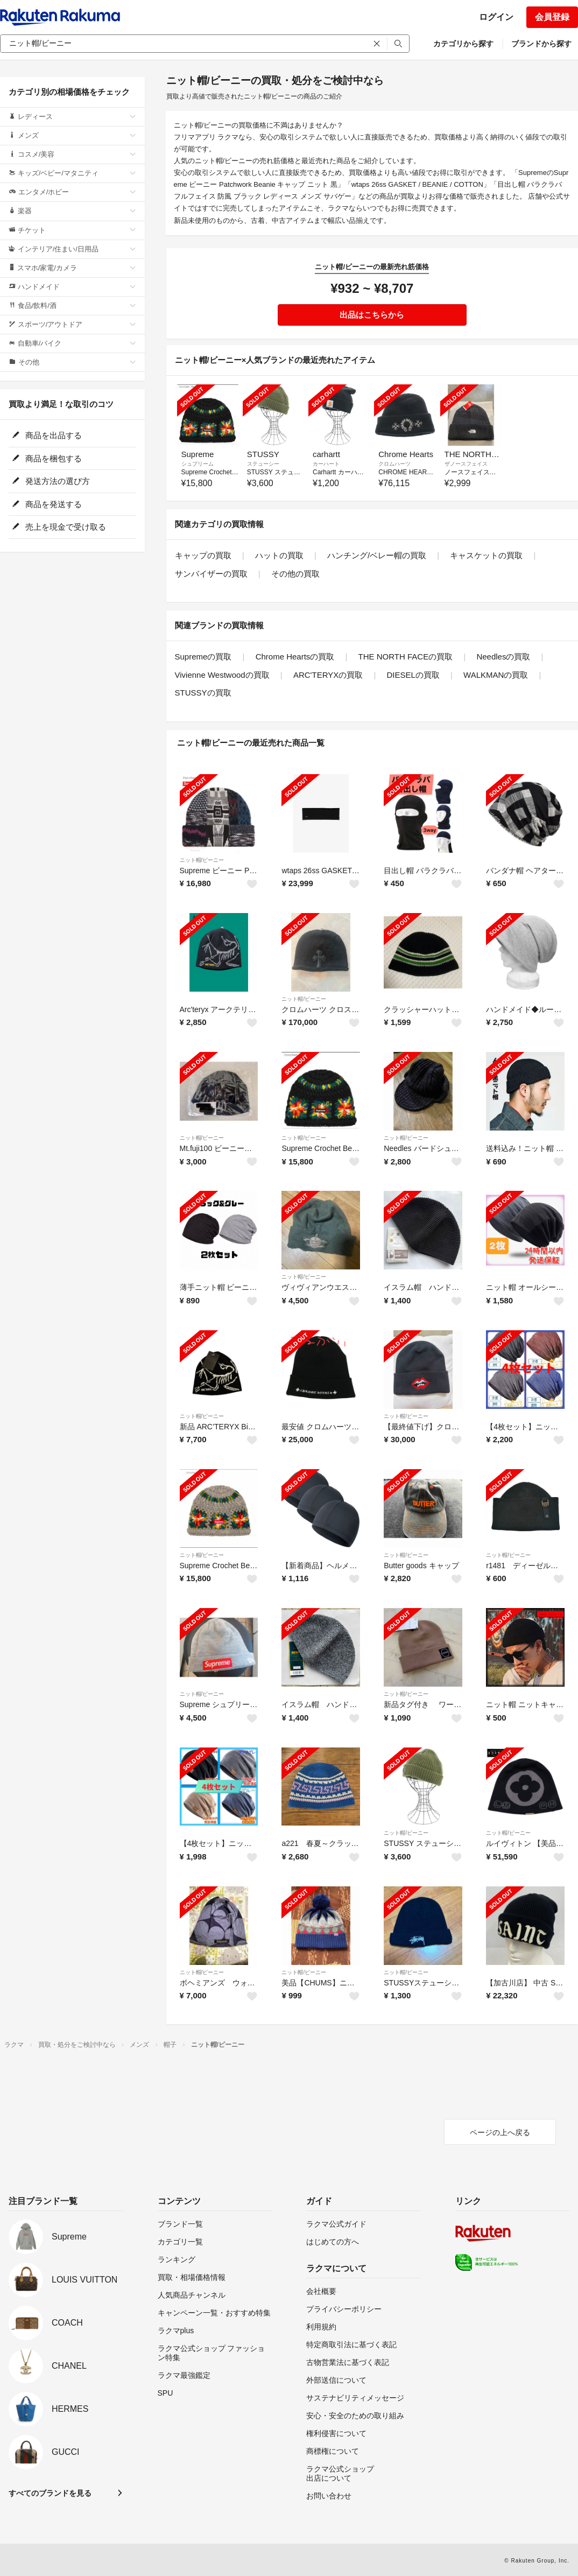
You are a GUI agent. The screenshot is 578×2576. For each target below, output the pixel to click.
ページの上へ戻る (500, 2132)
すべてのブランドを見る (50, 2493)
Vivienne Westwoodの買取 (222, 674)
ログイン (496, 17)
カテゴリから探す (463, 43)
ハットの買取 (279, 555)
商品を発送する (47, 504)
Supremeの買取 (203, 656)
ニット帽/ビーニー (202, 860)
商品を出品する (47, 435)
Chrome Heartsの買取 (295, 656)
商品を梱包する (47, 458)
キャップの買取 (203, 555)
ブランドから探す (541, 43)
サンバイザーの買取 (211, 573)
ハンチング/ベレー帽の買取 (376, 555)
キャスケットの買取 (486, 555)
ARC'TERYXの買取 (328, 674)
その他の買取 (295, 573)
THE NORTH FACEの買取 (405, 656)
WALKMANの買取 (495, 674)
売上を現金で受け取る (59, 526)
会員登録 (552, 17)
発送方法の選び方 (51, 481)
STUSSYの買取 (203, 692)
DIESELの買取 (412, 674)
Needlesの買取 (503, 656)
